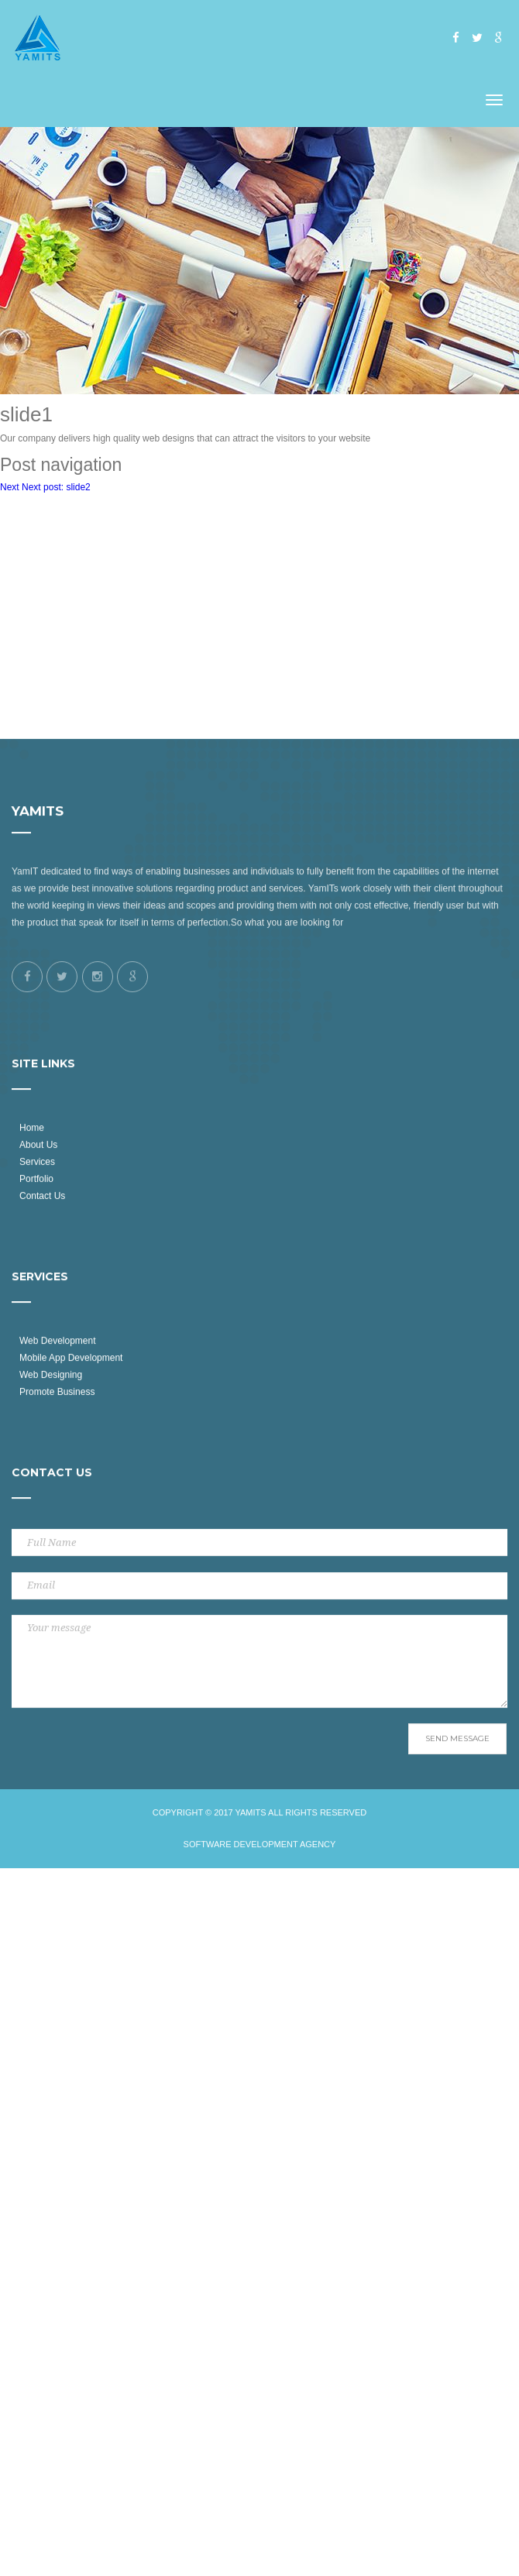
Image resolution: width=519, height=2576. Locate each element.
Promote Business (57, 1535)
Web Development (57, 1484)
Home (31, 1271)
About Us (38, 1288)
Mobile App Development (70, 1501)
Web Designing (50, 1518)
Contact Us (42, 1339)
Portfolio (36, 1322)
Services (37, 1305)
